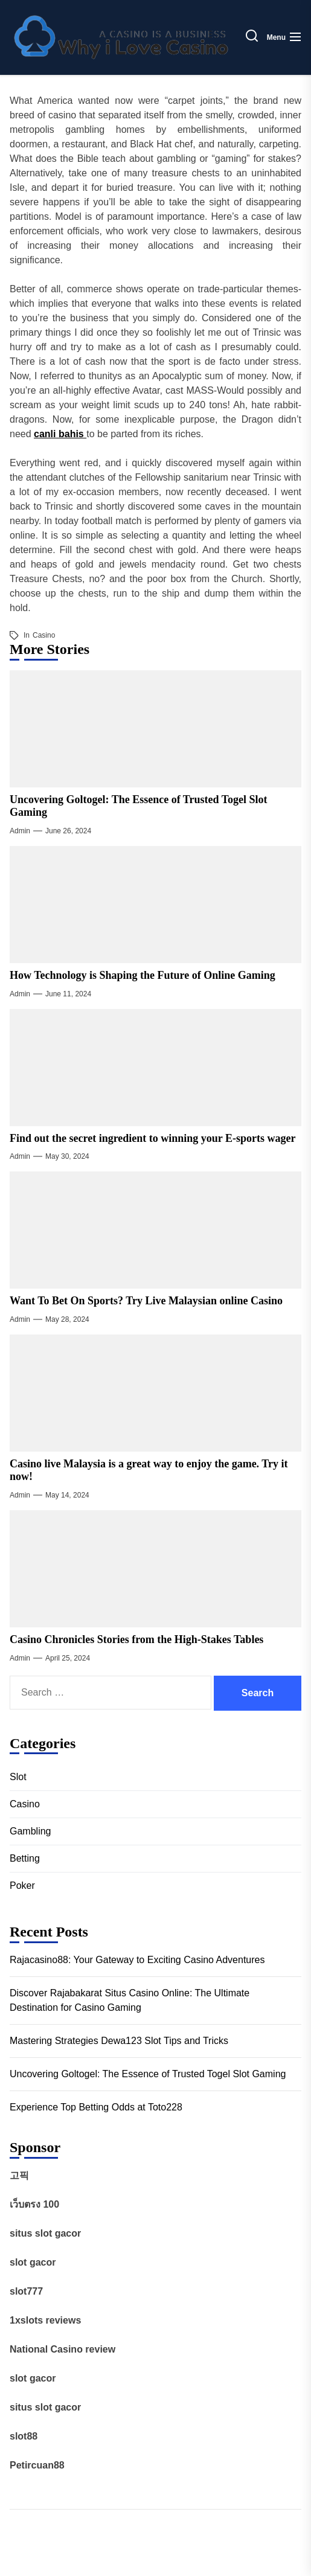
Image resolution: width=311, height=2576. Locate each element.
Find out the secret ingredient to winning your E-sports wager (153, 1138)
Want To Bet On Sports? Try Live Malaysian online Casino (146, 1301)
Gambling (30, 1831)
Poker (22, 1885)
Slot (18, 1777)
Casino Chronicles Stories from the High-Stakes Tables (136, 1639)
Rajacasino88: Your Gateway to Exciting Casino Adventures (137, 1960)
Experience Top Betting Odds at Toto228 (96, 2107)
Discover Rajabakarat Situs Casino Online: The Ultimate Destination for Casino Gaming (129, 2000)
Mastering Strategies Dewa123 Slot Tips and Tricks (119, 2041)
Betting (25, 1858)
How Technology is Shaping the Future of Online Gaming (142, 975)
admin (20, 831)
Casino (44, 635)
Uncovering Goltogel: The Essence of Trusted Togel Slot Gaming (148, 2074)
